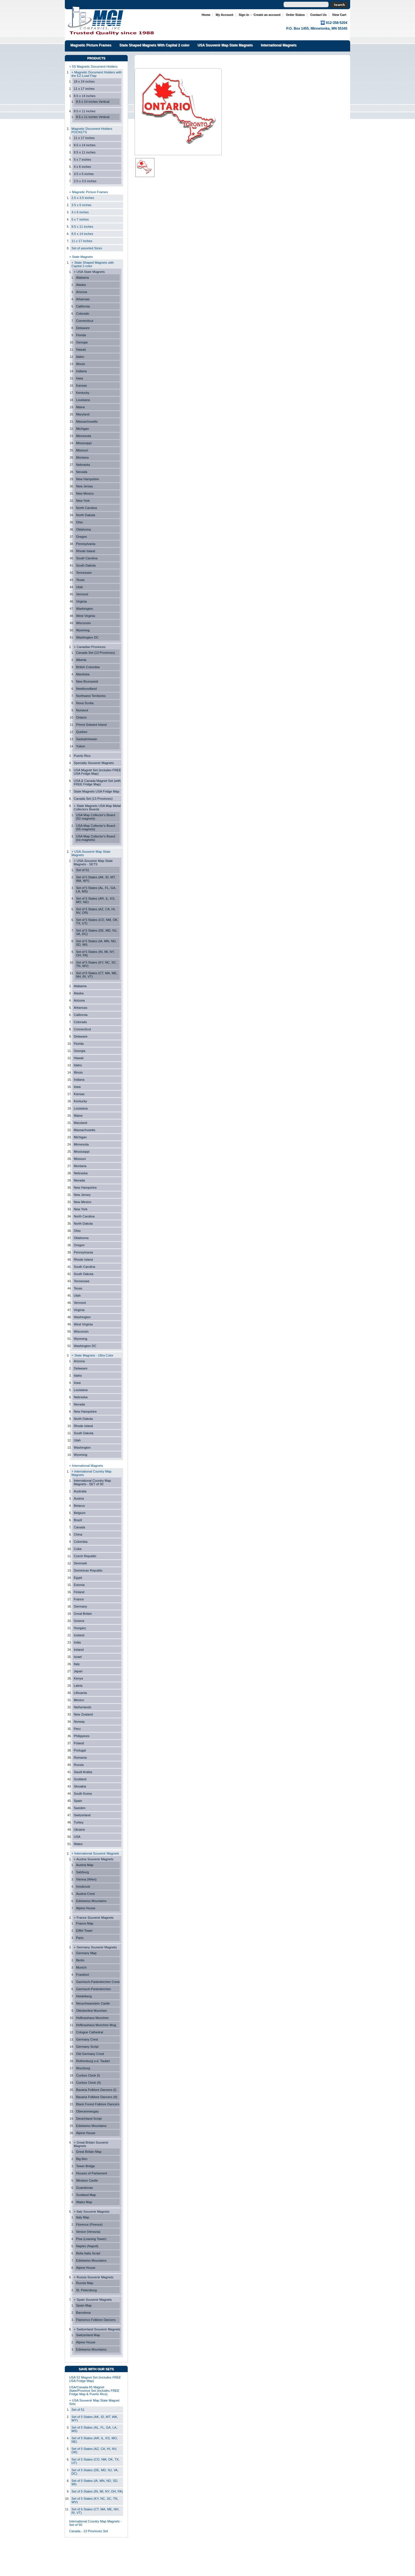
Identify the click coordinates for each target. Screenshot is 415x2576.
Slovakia (80, 1786)
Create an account (267, 14)
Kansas (81, 385)
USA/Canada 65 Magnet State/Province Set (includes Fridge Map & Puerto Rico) (94, 2390)
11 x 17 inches (84, 88)
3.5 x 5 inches (84, 174)
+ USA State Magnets (89, 271)
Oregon (81, 536)
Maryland (82, 414)
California (83, 306)
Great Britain (83, 1613)
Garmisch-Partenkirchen (93, 1989)
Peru (77, 1728)
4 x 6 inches (82, 166)
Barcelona (83, 2312)
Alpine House (85, 1908)
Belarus (79, 1505)
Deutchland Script (89, 2118)
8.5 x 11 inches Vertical (92, 117)
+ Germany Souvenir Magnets (95, 1947)
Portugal (80, 1750)
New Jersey (84, 486)
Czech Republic (85, 1556)
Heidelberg (84, 1996)
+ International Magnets (86, 1465)
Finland (79, 1592)
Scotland (80, 1779)
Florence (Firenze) (89, 2224)
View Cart (339, 14)
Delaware (83, 328)
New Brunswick (87, 681)
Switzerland (82, 1815)
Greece (79, 1621)
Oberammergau (87, 2111)
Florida (81, 335)
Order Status (295, 14)
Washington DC (87, 637)
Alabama (82, 277)
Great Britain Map (88, 2151)
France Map (84, 1923)
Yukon (80, 746)
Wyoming (83, 630)
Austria (79, 1498)
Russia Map (84, 2283)
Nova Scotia (85, 703)
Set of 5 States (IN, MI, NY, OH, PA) (97, 2491)
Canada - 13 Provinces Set (88, 2531)
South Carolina (86, 558)
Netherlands (82, 1707)
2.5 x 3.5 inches (85, 181)
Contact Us (318, 14)
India (77, 1642)
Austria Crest (85, 1893)
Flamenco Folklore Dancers (96, 2320)
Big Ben (81, 2159)
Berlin (80, 1960)
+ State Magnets (81, 257)
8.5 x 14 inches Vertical (92, 101)
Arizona (81, 292)
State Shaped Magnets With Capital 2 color (154, 45)
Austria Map (84, 1865)
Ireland (79, 1649)
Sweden (80, 1808)
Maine (80, 407)
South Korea (83, 1793)
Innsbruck (83, 1886)
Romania (80, 1757)
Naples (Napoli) (87, 2246)
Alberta (81, 660)
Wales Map (84, 2202)
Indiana (81, 371)
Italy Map (82, 2217)
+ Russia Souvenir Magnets (94, 2277)
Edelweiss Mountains (91, 1901)
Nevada (81, 472)
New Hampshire (87, 479)
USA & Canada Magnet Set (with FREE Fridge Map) (97, 782)
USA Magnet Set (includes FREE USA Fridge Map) (97, 771)
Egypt (78, 1577)
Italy (77, 1664)
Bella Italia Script (88, 2253)
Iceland (79, 1635)
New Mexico (85, 493)
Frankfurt (82, 1974)
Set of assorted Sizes (86, 248)
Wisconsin (83, 623)
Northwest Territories (91, 696)
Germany (80, 1606)
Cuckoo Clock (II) (88, 2082)
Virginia (81, 601)
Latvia (78, 1685)
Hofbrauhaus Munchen (92, 2018)
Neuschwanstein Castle (93, 2003)
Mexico (79, 1700)
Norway (79, 1721)
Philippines (81, 1736)
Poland (79, 1743)
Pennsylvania (85, 544)
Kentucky (82, 392)
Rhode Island (85, 551)
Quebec (81, 732)
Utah (79, 587)
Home (206, 14)
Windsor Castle (87, 2180)
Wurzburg (83, 2068)
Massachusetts (87, 421)
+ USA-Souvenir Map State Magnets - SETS (93, 862)
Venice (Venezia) (88, 2231)
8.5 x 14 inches (84, 96)
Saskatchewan (86, 739)
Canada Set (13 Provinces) (95, 652)
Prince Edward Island (91, 724)
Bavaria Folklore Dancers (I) (96, 2089)
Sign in (244, 14)
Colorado (82, 313)
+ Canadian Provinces (89, 647)
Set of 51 (82, 870)
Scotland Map (86, 2195)
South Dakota (86, 565)
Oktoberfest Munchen (91, 2010)
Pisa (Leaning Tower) (91, 2239)
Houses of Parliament (91, 2173)
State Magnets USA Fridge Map (96, 791)
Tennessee (84, 572)
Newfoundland (86, 688)
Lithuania (80, 1692)
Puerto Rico (82, 755)
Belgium (80, 1513)
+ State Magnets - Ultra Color (92, 1355)
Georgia (82, 342)
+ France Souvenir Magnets (94, 1917)
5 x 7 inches (82, 159)
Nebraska (83, 464)
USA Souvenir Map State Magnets (225, 45)
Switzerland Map (88, 2335)
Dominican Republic (88, 1570)
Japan (78, 1671)
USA (77, 1836)
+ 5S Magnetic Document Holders (93, 66)
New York (83, 500)
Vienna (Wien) (86, 1879)
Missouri (82, 450)
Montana (82, 457)
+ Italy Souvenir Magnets (92, 2211)
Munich (81, 1967)
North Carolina (86, 508)
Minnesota (83, 436)
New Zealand (83, 1714)
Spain (78, 1800)
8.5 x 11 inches (84, 111)
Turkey (79, 1822)
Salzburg (82, 1872)
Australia (80, 1491)
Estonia (79, 1585)
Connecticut (84, 320)
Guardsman (84, 2187)
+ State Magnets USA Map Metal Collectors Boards (97, 807)
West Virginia (85, 616)
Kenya (78, 1678)
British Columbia (88, 667)
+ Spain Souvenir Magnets (93, 2299)
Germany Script (87, 2046)
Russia (79, 1764)
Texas (80, 580)
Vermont (82, 594)
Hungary (80, 1628)
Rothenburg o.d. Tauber (93, 2061)
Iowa (79, 378)
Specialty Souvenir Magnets (94, 763)
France (79, 1599)
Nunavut (82, 710)
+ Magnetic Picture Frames (88, 192)
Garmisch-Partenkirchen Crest (98, 1982)
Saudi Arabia (83, 1772)
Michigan (82, 428)
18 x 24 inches (84, 81)
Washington (84, 608)
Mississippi (84, 443)
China (78, 1534)
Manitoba (82, 674)
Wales (78, 1844)
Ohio (79, 522)
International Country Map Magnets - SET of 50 (92, 1482)
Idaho (80, 356)
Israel (78, 1657)
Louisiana (83, 400)
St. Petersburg (86, 2290)
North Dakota (85, 515)
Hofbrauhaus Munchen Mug (96, 2025)
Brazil (78, 1520)
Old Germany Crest (90, 2054)
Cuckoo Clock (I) (88, 2075)
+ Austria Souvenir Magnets (94, 1859)
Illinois (80, 364)
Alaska (81, 284)
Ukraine (79, 1829)
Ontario (81, 717)
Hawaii (81, 349)
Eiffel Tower (84, 1930)
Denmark (80, 1563)
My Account (224, 14)
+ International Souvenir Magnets (95, 1853)
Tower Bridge (85, 2166)
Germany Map (86, 1953)
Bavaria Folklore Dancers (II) (96, 2097)
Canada (79, 1527)
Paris (80, 1937)
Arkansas (83, 299)
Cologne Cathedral (89, 2032)
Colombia (80, 1541)
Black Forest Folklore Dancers (97, 2104)
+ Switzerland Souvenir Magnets (97, 2329)
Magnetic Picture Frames (90, 45)
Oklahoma (83, 529)
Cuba (78, 1549)
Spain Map (84, 2305)
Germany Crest (87, 2039)
